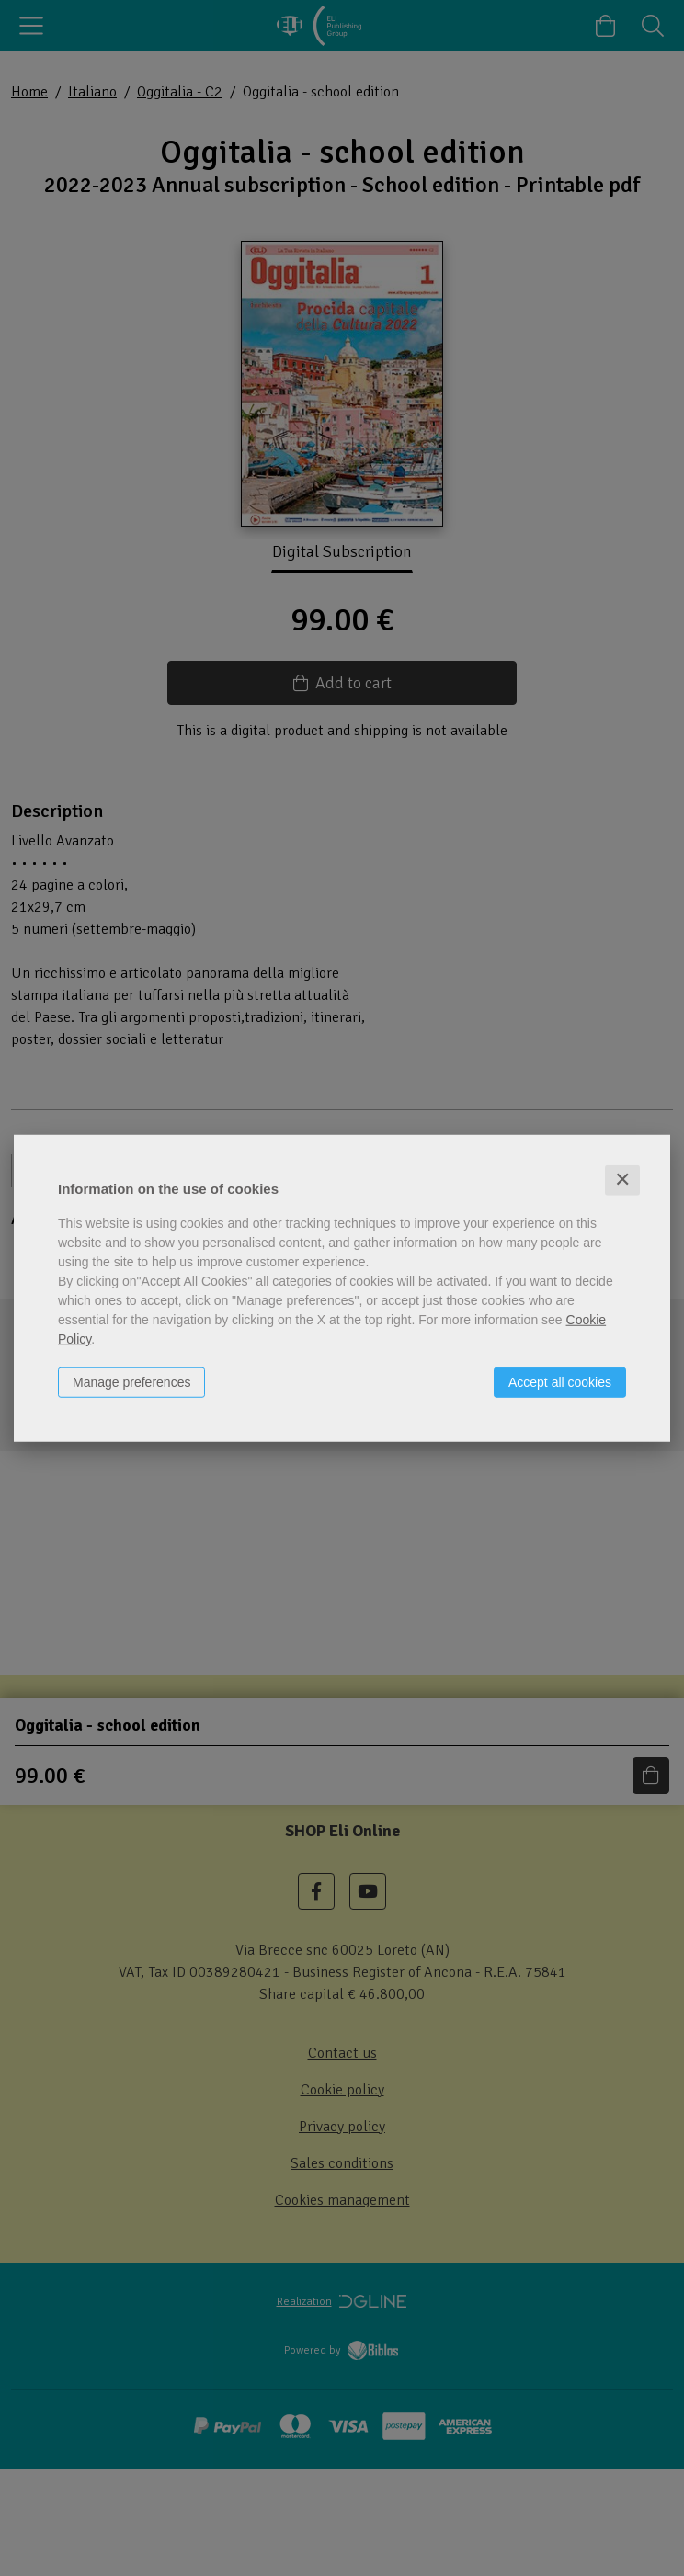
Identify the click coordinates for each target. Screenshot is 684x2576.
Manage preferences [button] (131, 1382)
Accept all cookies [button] (559, 1382)
